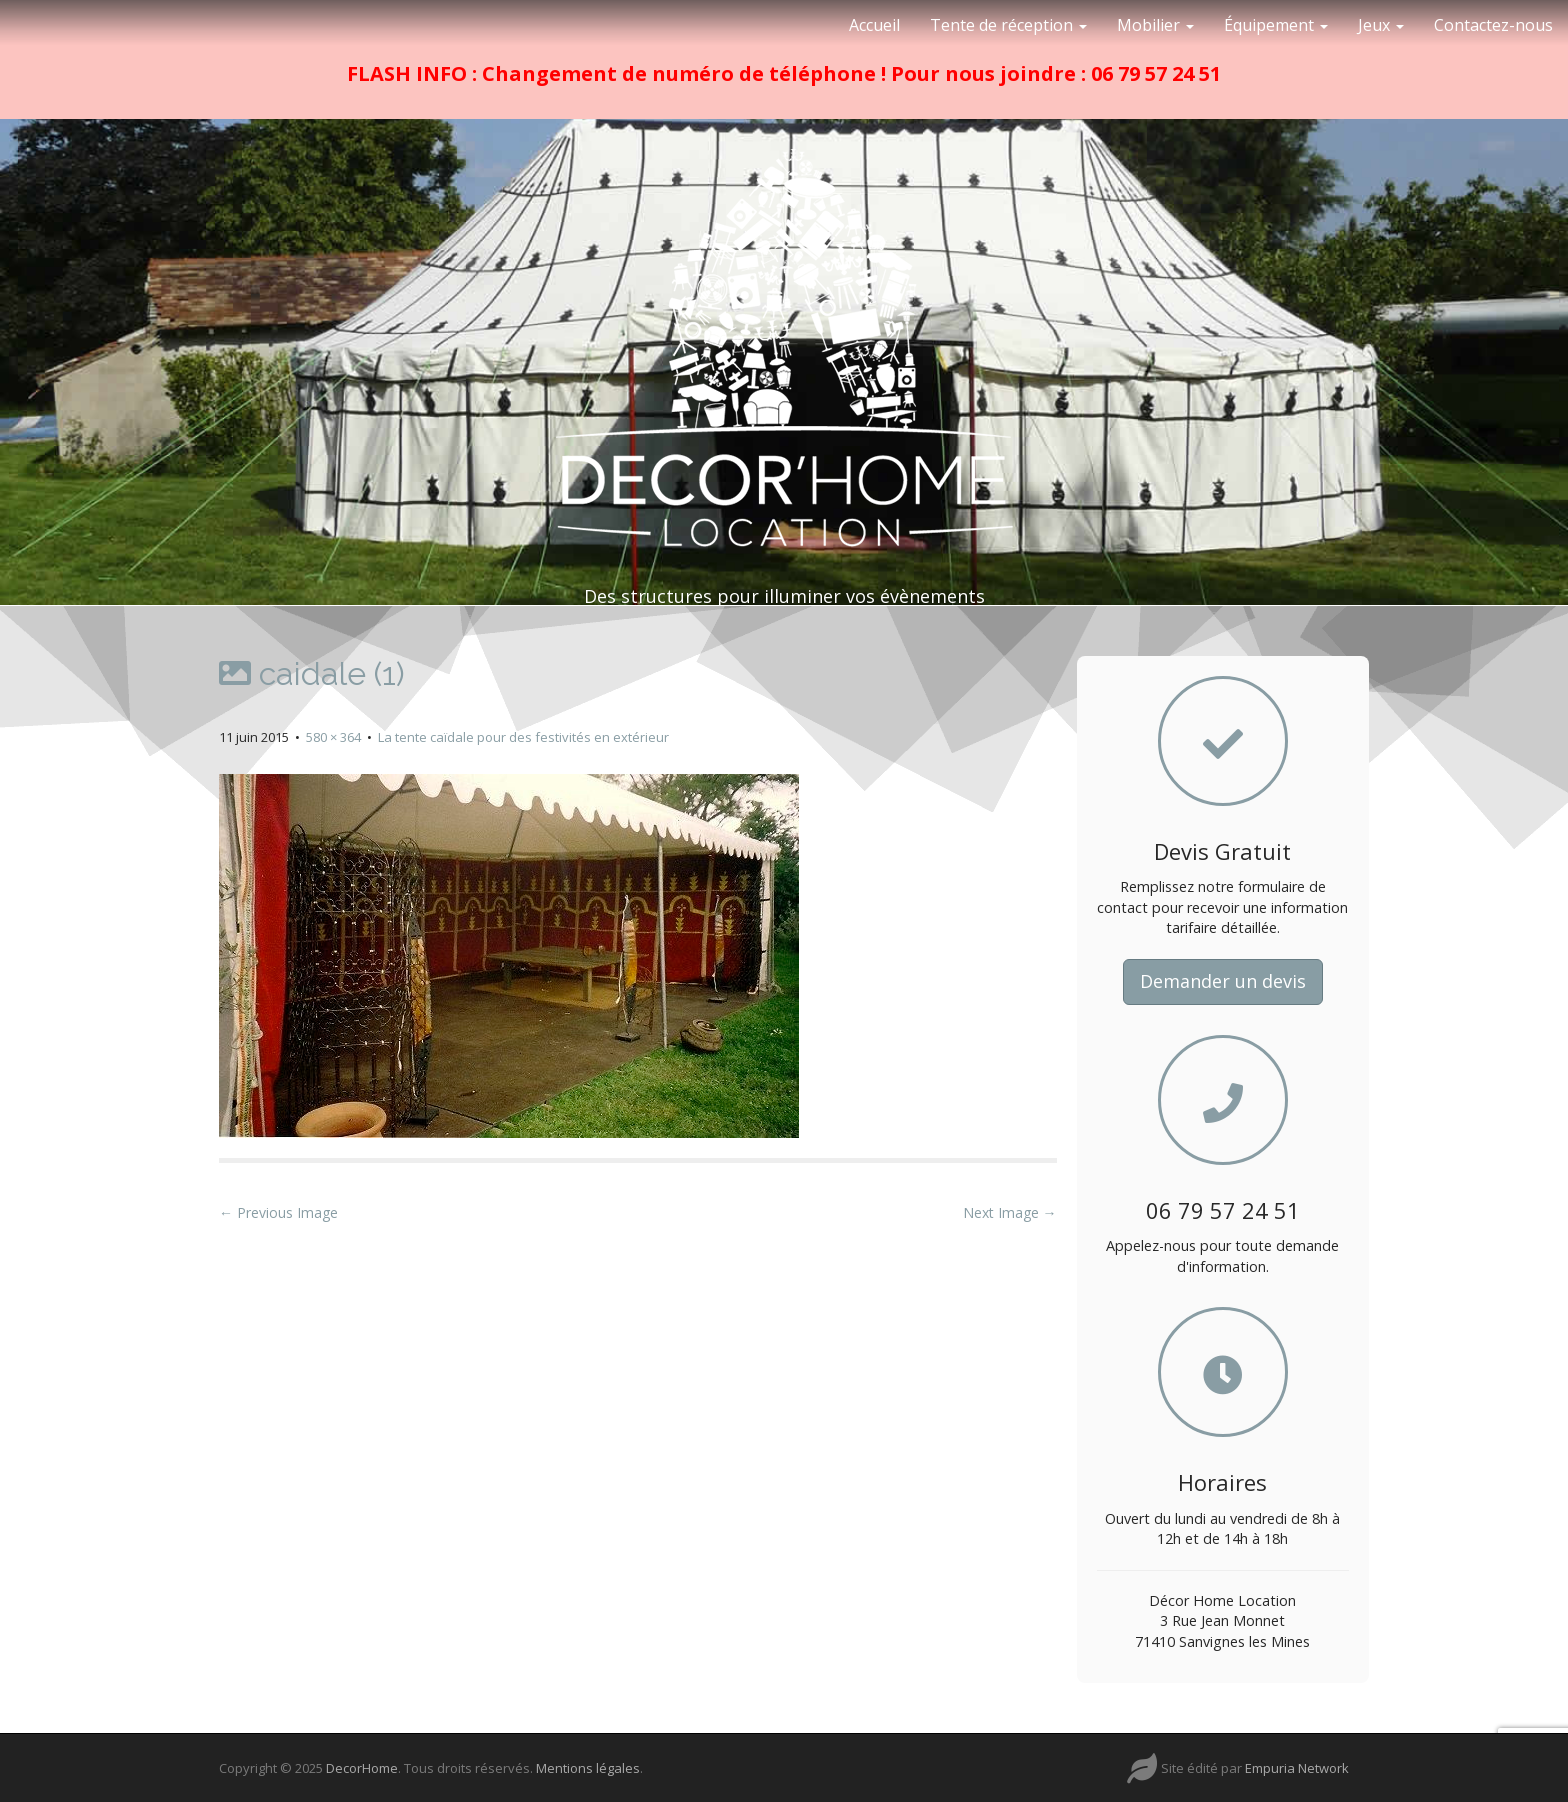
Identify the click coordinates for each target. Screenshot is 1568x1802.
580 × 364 (333, 737)
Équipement (1276, 25)
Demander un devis (1223, 981)
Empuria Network (1297, 1768)
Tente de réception (1008, 25)
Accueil (874, 25)
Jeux (1381, 25)
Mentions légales (588, 1768)
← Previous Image (278, 1212)
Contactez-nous (1493, 25)
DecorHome (362, 1768)
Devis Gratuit (1222, 851)
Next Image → (1010, 1212)
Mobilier (1155, 25)
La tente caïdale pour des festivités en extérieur (523, 737)
